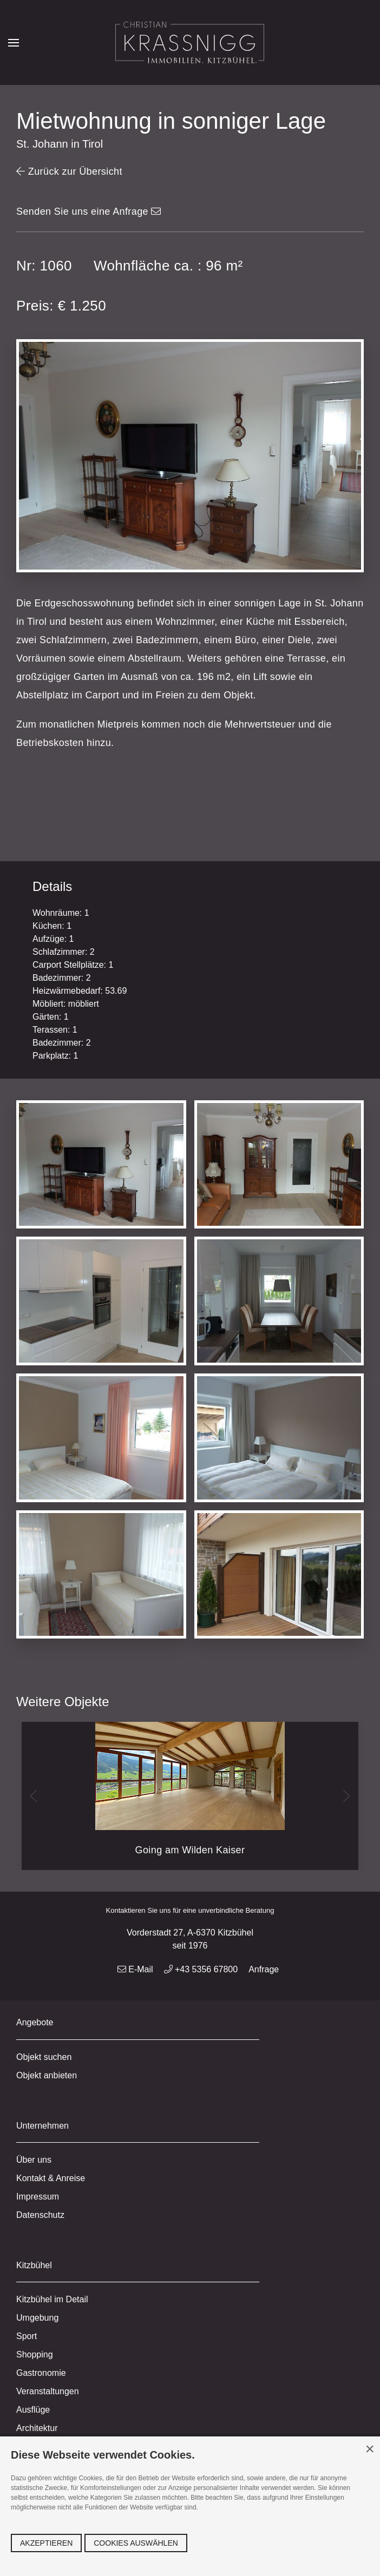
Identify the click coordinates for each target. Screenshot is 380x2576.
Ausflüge (33, 2409)
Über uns (33, 2159)
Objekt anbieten (46, 2075)
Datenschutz (40, 2215)
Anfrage (263, 1969)
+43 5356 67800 (201, 1969)
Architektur (36, 2428)
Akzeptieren (46, 2543)
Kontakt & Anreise (50, 2178)
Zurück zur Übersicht (69, 171)
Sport (26, 2336)
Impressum (37, 2196)
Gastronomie (41, 2372)
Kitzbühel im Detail (52, 2299)
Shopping (34, 2354)
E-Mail (135, 1969)
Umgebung (37, 2317)
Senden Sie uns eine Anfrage (88, 211)
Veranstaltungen (47, 2391)
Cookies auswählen (136, 2543)
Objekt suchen (43, 2057)
